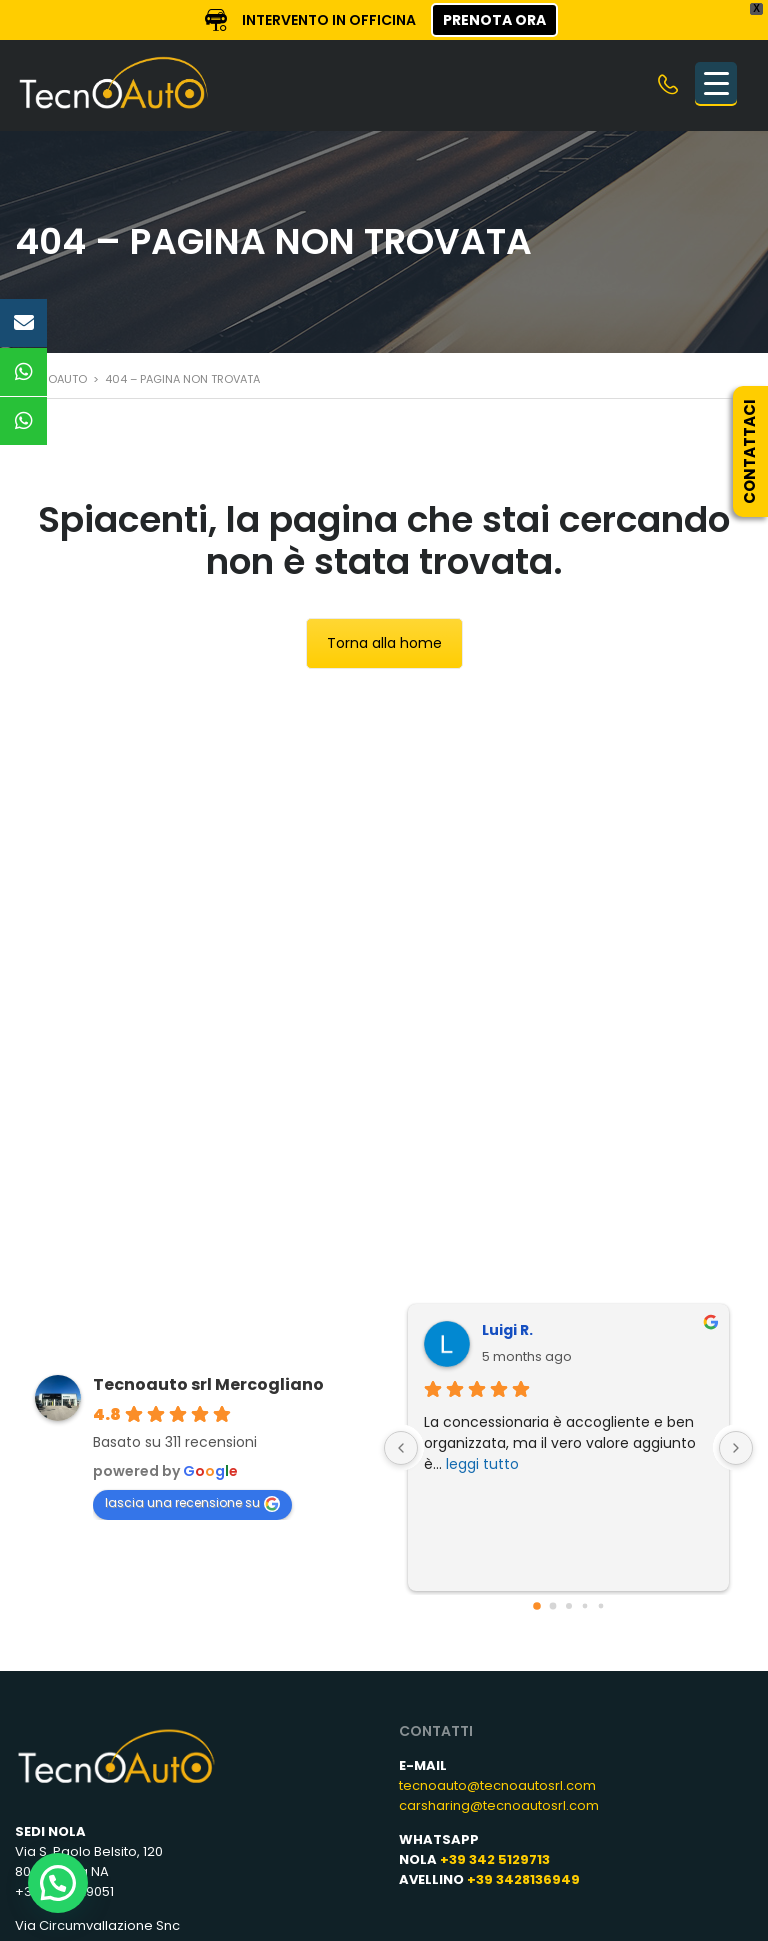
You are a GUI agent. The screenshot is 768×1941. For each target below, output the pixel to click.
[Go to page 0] (537, 1606)
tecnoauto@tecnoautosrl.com (497, 1785)
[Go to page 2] (569, 1606)
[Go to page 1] (552, 1606)
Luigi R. (507, 1330)
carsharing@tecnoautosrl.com (499, 1805)
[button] (58, 1883)
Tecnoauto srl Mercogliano (208, 1384)
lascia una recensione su (192, 1503)
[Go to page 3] (584, 1606)
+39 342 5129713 (495, 1859)
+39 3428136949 (523, 1879)
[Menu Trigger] (716, 83)
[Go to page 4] (600, 1606)
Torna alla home (384, 643)
